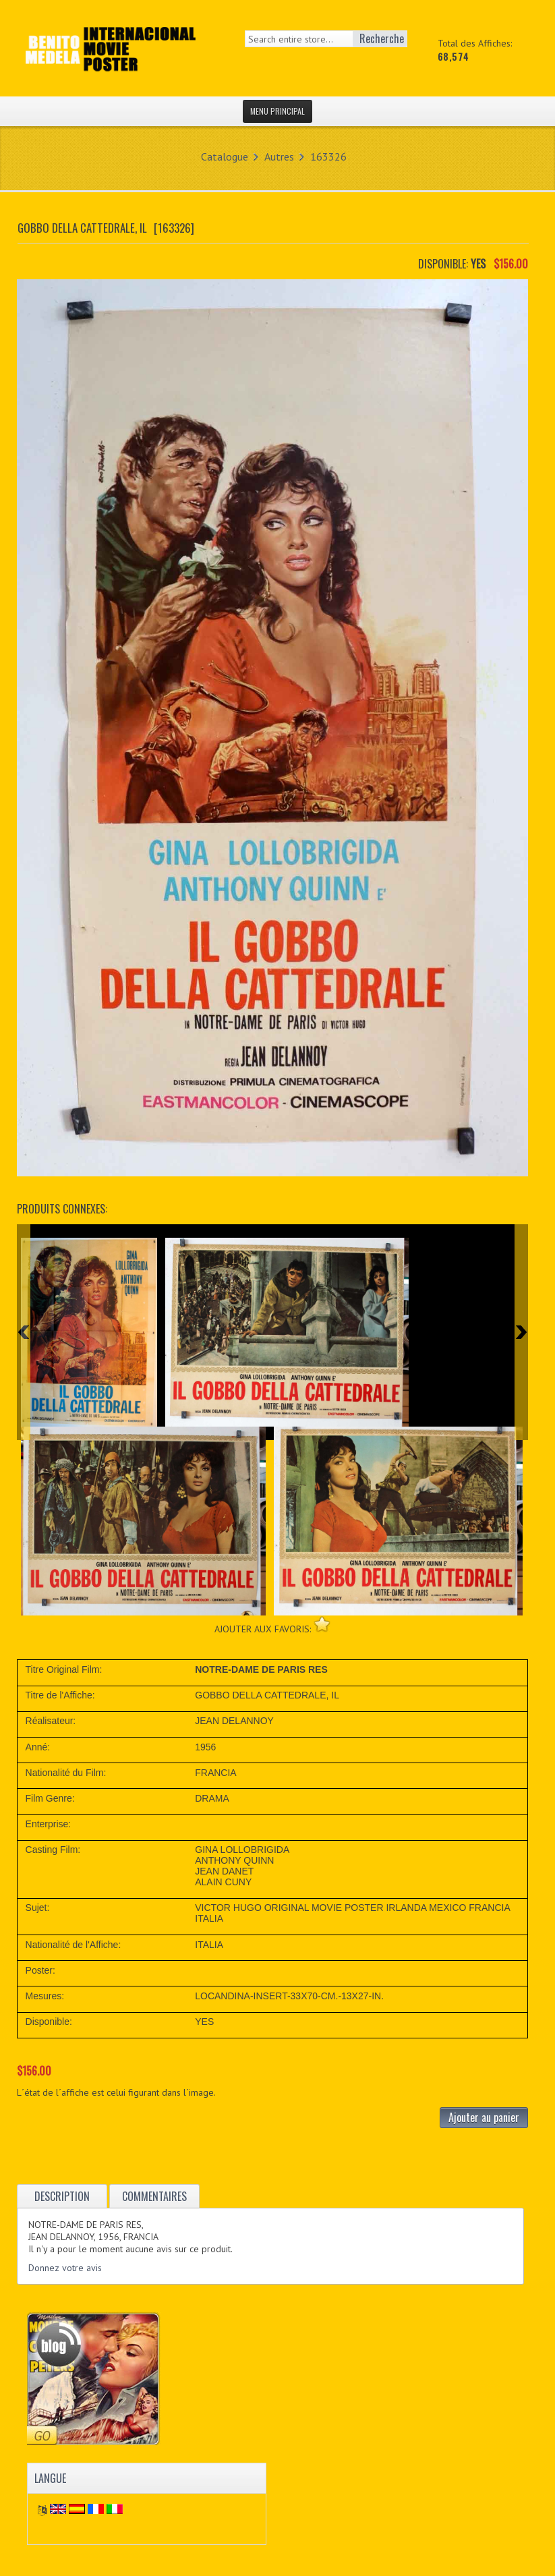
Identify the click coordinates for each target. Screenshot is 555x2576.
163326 (328, 156)
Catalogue (224, 156)
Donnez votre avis (65, 2268)
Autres (279, 156)
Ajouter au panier (483, 2117)
